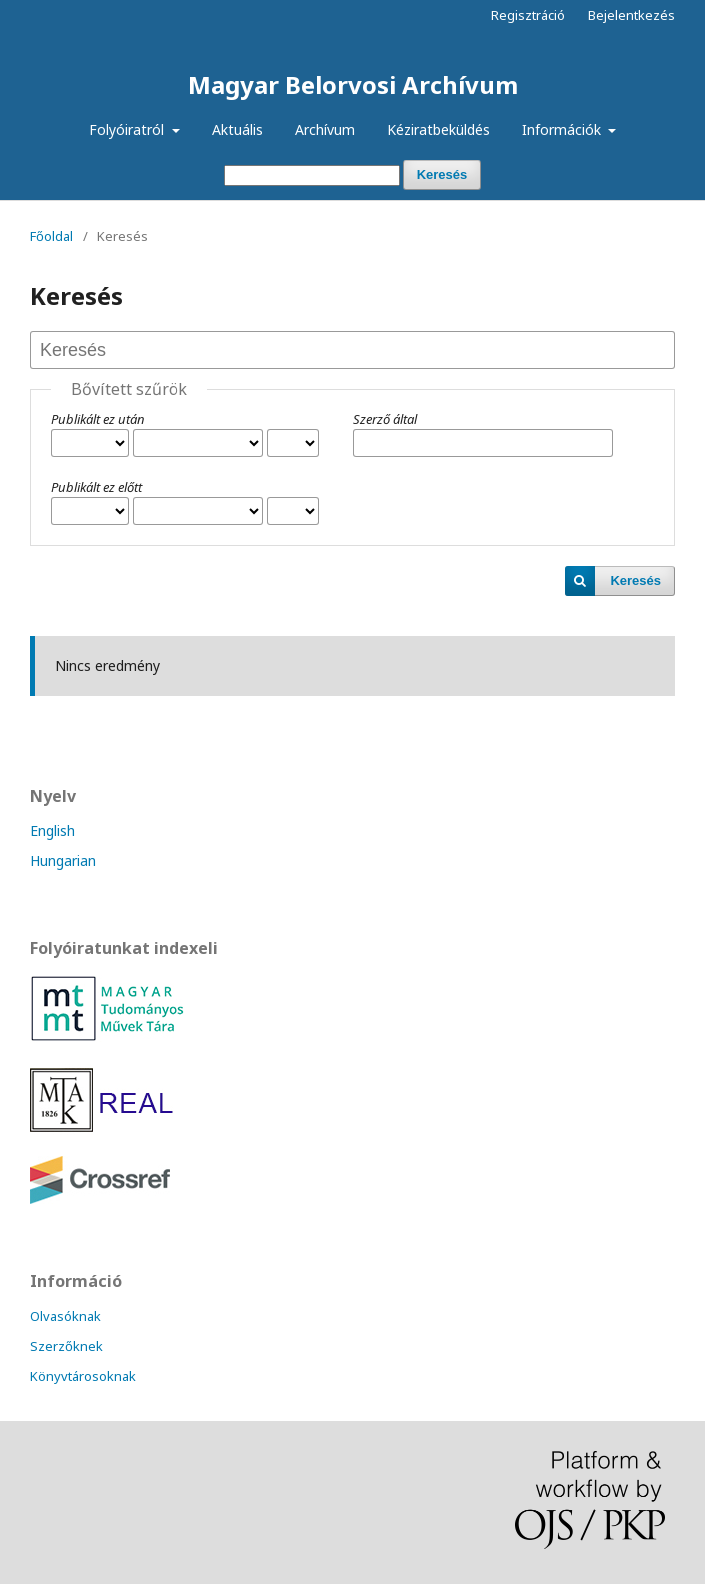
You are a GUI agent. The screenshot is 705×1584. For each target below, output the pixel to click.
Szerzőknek (66, 1346)
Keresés (442, 174)
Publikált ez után (98, 419)
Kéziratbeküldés (438, 129)
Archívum (325, 129)
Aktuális (237, 129)
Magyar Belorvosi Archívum (353, 84)
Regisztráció (528, 15)
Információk (563, 129)
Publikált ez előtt (96, 487)
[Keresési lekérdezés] (312, 175)
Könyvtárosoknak (83, 1376)
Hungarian (63, 860)
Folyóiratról (128, 129)
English (52, 830)
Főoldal (51, 236)
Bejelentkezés (631, 15)
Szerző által (385, 419)
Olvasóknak (65, 1316)
